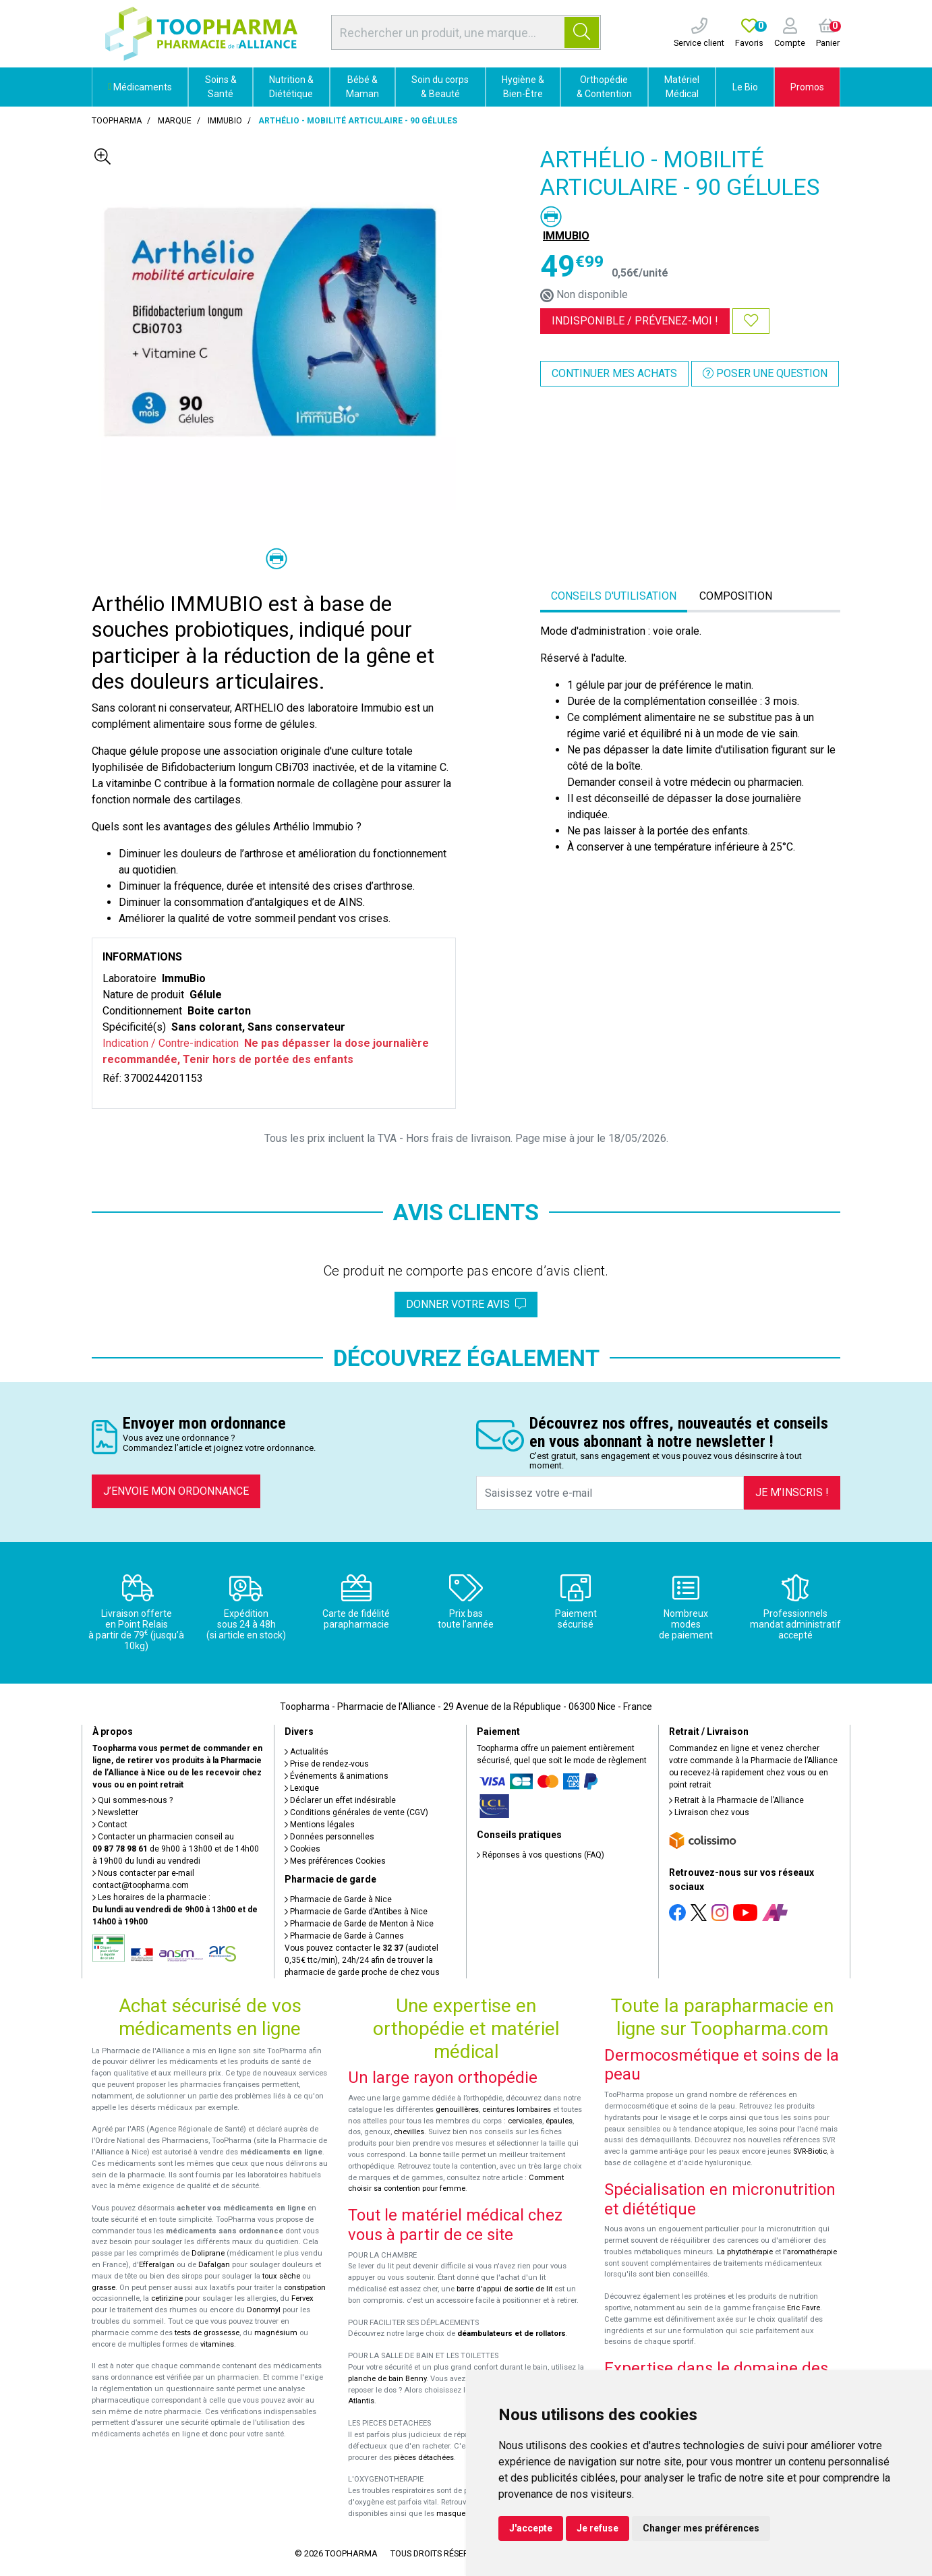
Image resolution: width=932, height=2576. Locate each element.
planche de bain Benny (387, 2378)
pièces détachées (424, 2457)
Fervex (302, 2298)
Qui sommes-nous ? (132, 1800)
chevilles (409, 2131)
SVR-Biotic (810, 2151)
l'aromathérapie (810, 2252)
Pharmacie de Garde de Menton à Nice (359, 1923)
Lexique (302, 1788)
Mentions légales (320, 1824)
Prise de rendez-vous (327, 1764)
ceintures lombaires (516, 2109)
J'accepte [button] (530, 2528)
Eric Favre (803, 2307)
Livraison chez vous (709, 1812)
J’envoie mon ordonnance (176, 1491)
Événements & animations (336, 1776)
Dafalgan (214, 2264)
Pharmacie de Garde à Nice (338, 1899)
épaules (559, 2121)
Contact (109, 1824)
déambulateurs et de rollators (511, 2333)
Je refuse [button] (597, 2528)
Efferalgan (157, 2264)
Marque (175, 120)
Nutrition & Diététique (291, 86)
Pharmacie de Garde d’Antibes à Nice (356, 1911)
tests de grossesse (207, 2332)
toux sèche (281, 2276)
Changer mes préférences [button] (701, 2528)
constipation (305, 2287)
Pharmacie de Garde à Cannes (344, 1936)
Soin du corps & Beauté (440, 86)
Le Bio (745, 87)
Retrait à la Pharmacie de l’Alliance (736, 1800)
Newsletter (115, 1812)
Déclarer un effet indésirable (340, 1800)
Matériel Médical (681, 86)
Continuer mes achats (614, 373)
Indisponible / (635, 320)
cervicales (525, 2121)
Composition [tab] (735, 596)
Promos (807, 87)
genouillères (457, 2109)
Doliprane (208, 2253)
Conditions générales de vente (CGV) (356, 1812)
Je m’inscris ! (792, 1492)
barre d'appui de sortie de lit (504, 2289)
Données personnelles (329, 1836)
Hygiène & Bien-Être (523, 86)
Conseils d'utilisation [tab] (613, 596)
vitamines (217, 2344)
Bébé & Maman (362, 86)
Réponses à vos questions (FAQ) (540, 1855)
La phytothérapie (745, 2252)
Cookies (302, 1849)
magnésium (275, 2332)
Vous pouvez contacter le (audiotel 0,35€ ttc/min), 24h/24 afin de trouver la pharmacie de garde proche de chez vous (362, 1960)
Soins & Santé (221, 86)
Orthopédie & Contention (604, 86)
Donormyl (264, 2310)
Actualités (306, 1751)
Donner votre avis (466, 1304)
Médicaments (140, 87)
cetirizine (167, 2298)
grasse (103, 2287)
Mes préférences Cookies (335, 1861)
